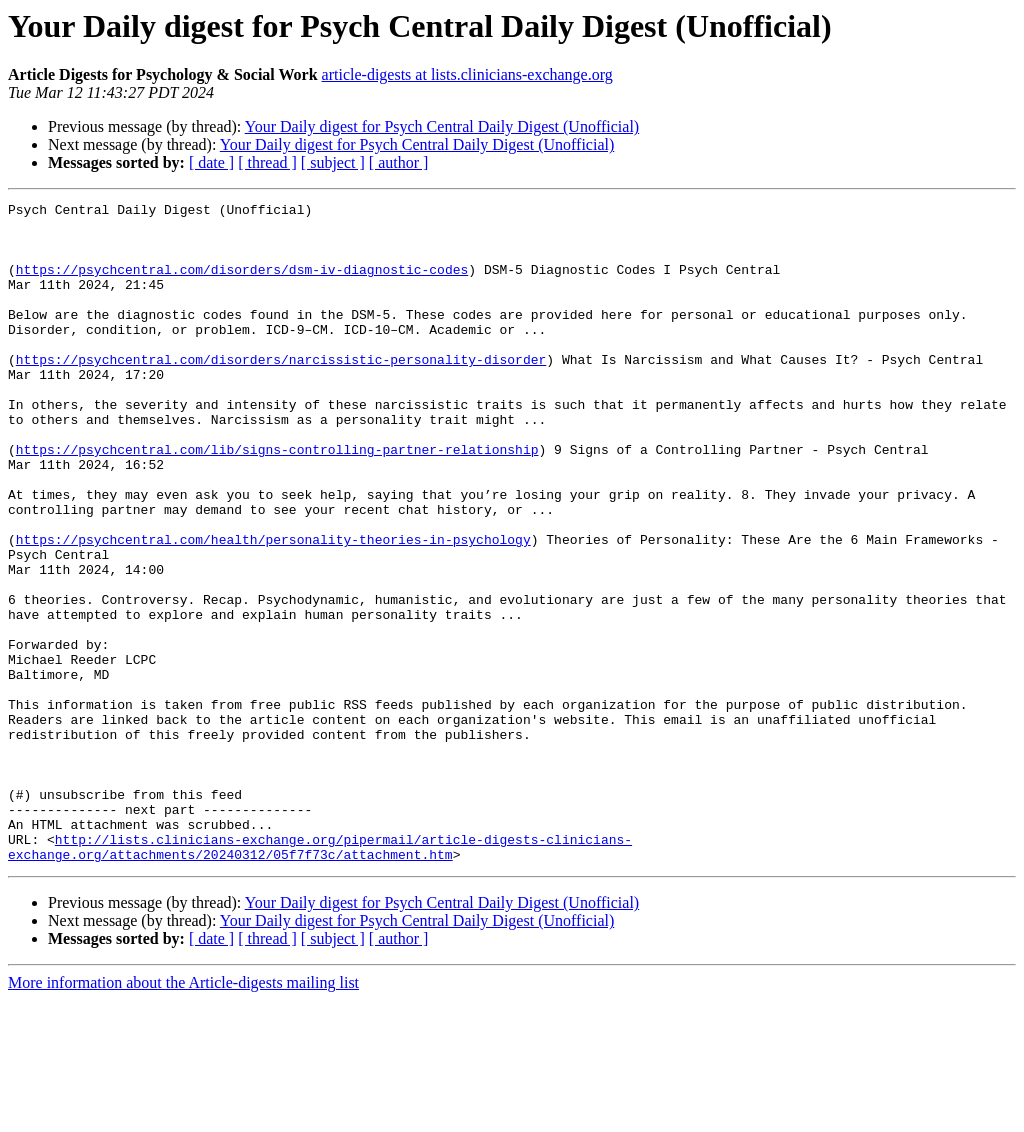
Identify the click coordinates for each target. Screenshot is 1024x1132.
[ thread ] (267, 162)
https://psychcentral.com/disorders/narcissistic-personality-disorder (281, 392)
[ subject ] (333, 162)
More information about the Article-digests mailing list (183, 1114)
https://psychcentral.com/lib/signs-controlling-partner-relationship (277, 500)
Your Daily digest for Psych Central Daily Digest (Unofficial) (442, 126)
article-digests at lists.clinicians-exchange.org (467, 74)
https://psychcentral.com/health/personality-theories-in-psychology (273, 608)
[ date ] (211, 162)
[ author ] (399, 162)
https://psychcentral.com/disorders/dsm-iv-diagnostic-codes (242, 284)
